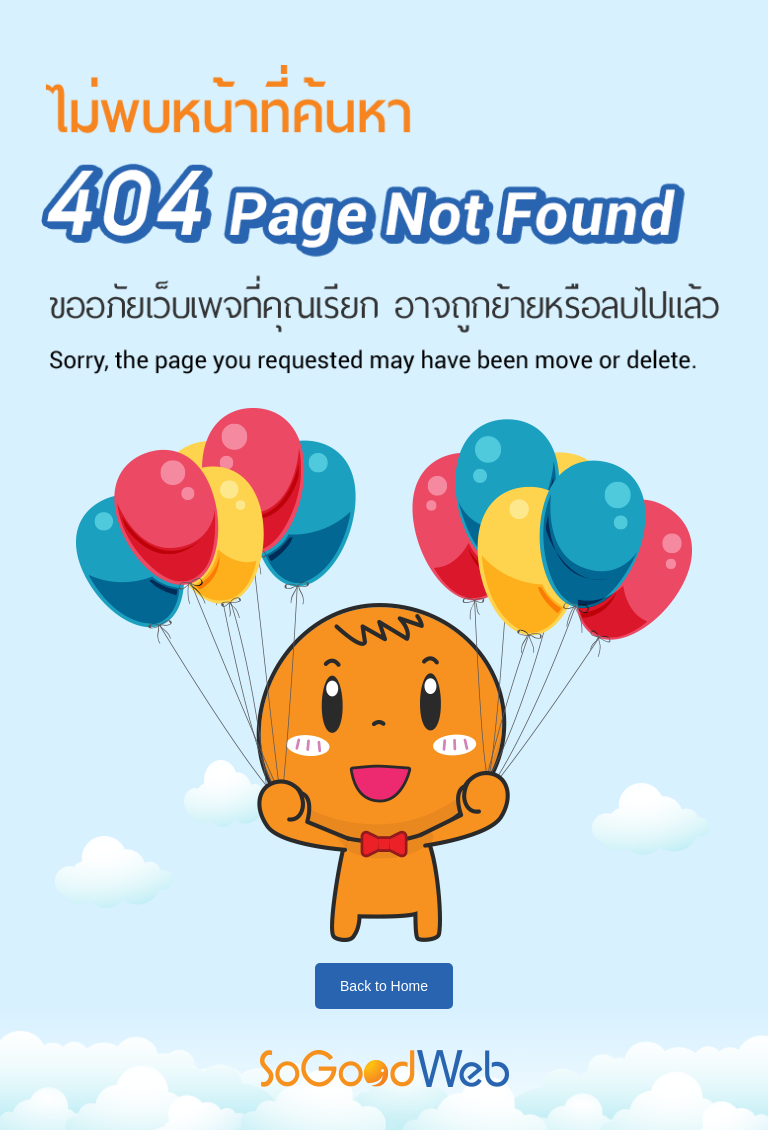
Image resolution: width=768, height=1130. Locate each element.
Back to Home (384, 986)
